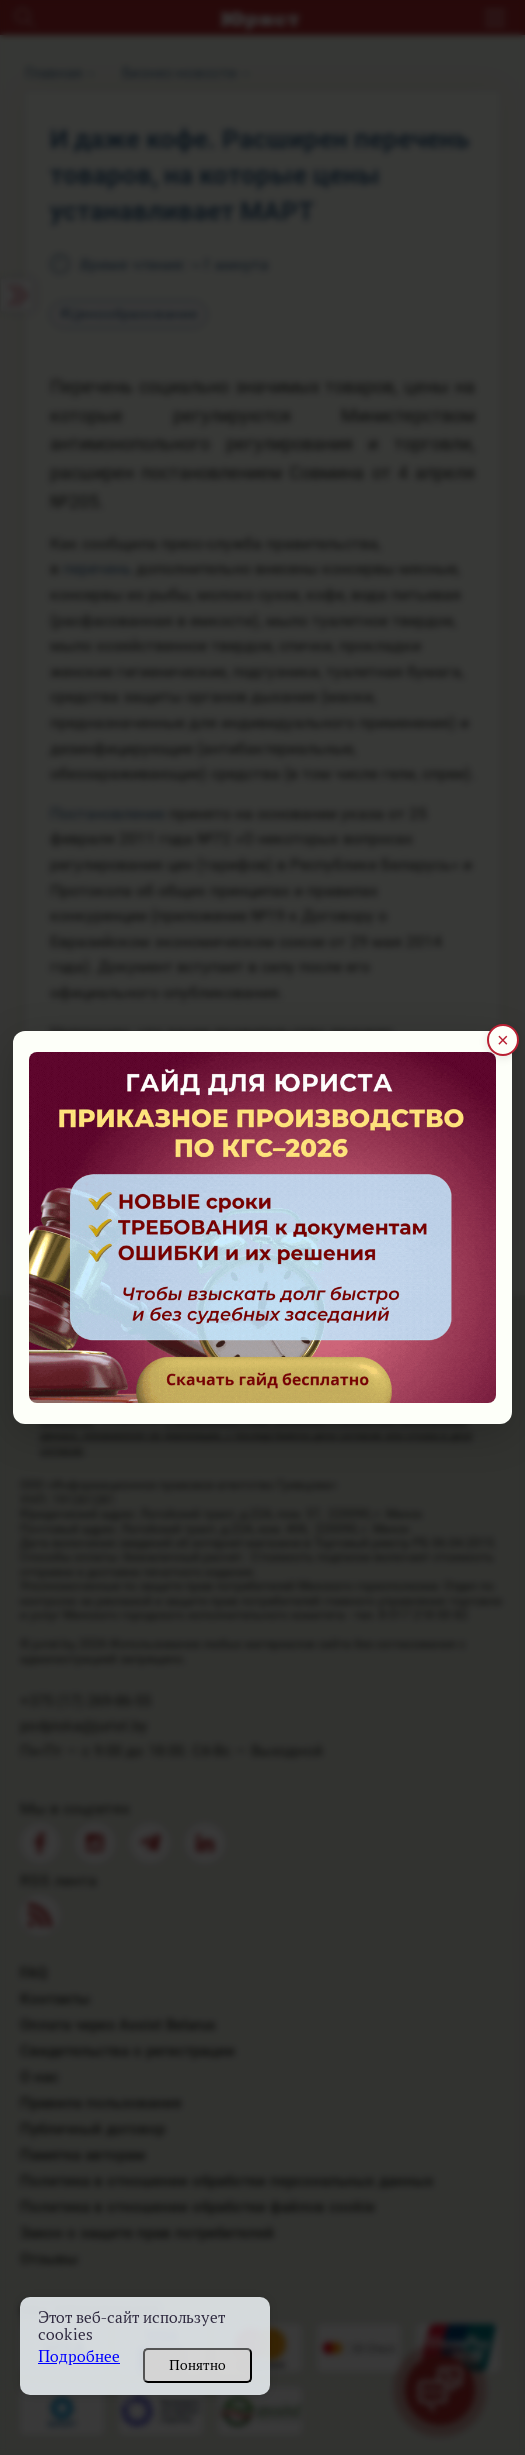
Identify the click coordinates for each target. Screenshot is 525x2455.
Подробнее (79, 2356)
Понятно (197, 2365)
